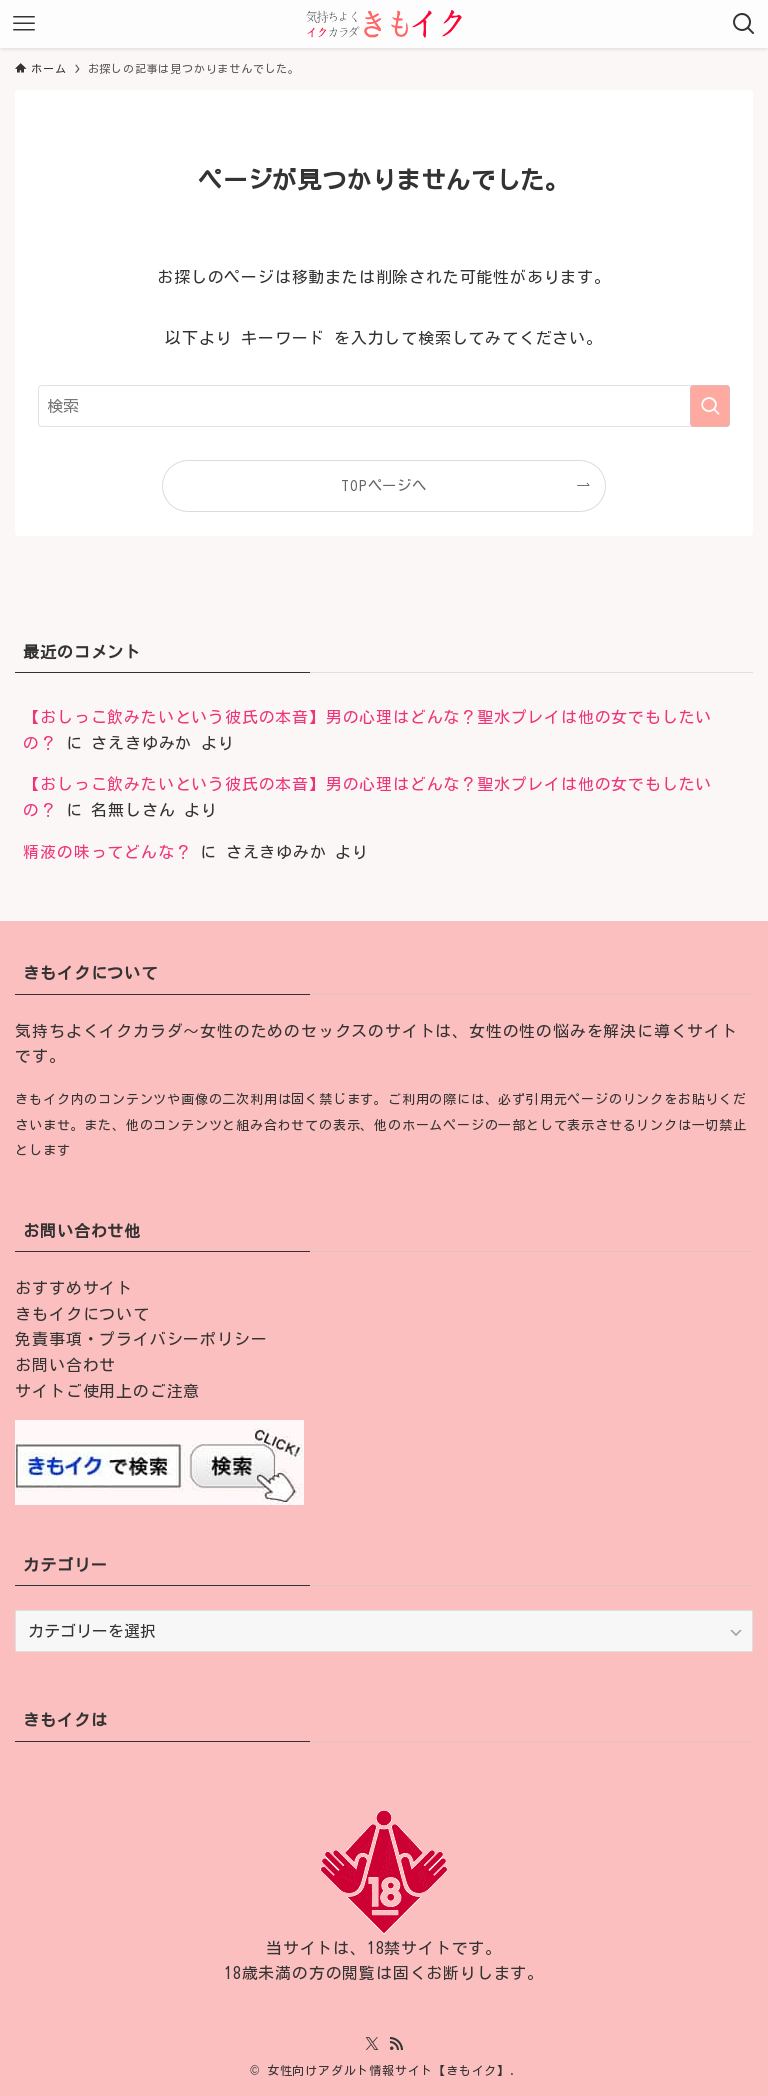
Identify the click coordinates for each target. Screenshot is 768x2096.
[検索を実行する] (710, 406)
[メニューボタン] (24, 24)
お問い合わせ (65, 1365)
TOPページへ (384, 485)
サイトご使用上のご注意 (107, 1391)
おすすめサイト (74, 1288)
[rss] (396, 2044)
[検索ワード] (383, 406)
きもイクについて (82, 1314)
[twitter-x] (372, 2044)
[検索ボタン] (744, 24)
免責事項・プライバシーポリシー (141, 1339)
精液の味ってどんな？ (107, 852)
